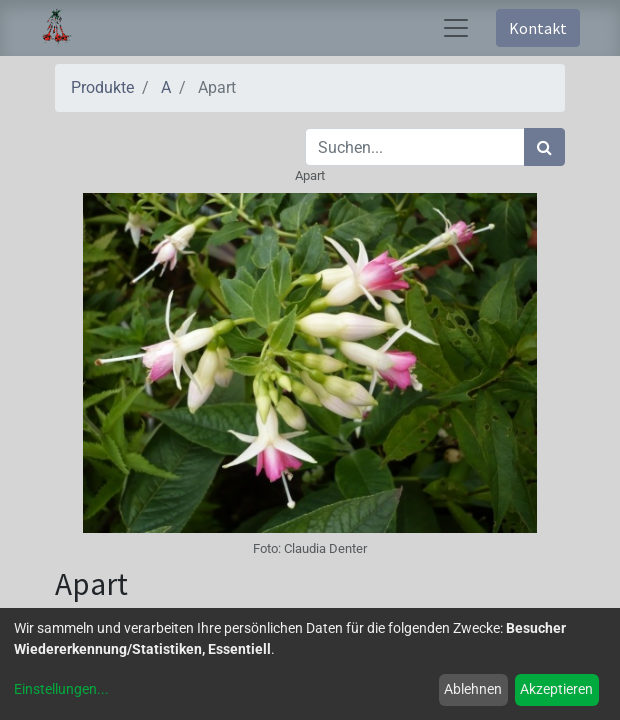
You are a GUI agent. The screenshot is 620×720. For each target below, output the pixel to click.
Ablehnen (473, 689)
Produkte (102, 87)
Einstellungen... (61, 689)
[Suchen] (544, 147)
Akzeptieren (556, 689)
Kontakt (538, 28)
